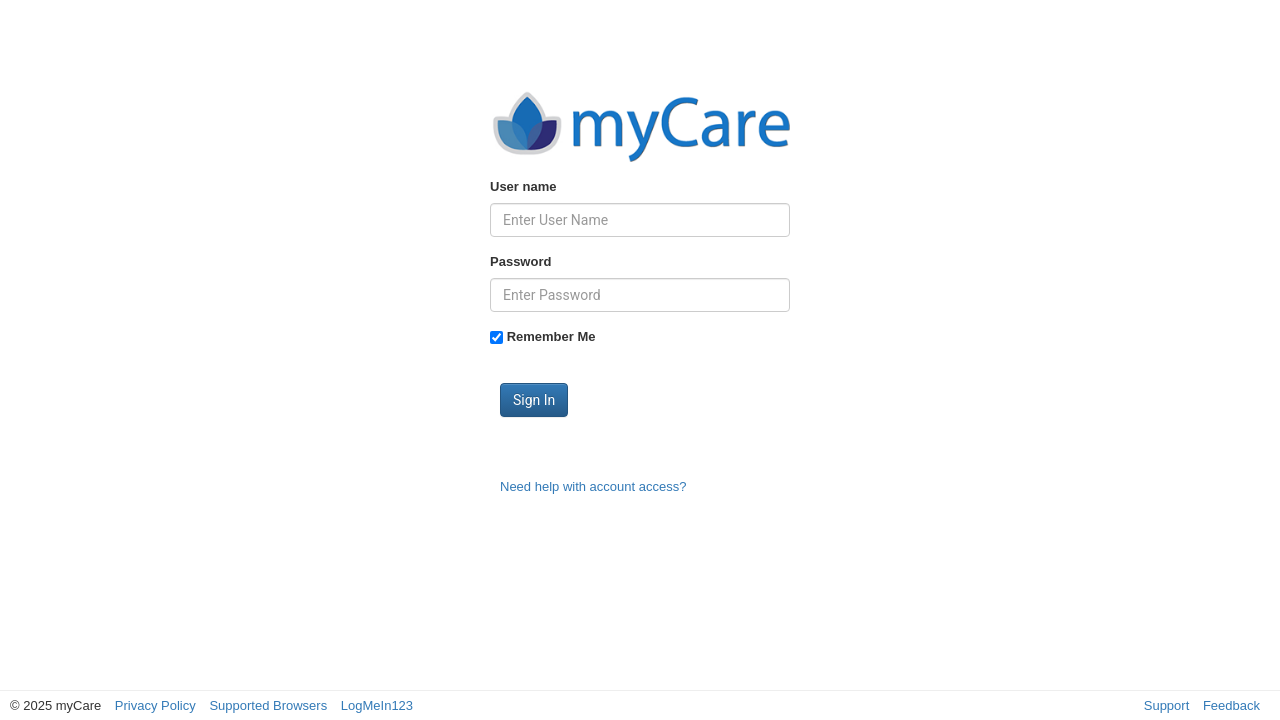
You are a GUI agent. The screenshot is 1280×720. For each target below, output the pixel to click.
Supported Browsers (268, 705)
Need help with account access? (593, 486)
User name (523, 186)
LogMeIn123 (377, 705)
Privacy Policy (155, 705)
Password (520, 261)
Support (1167, 705)
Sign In (534, 400)
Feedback (1231, 705)
